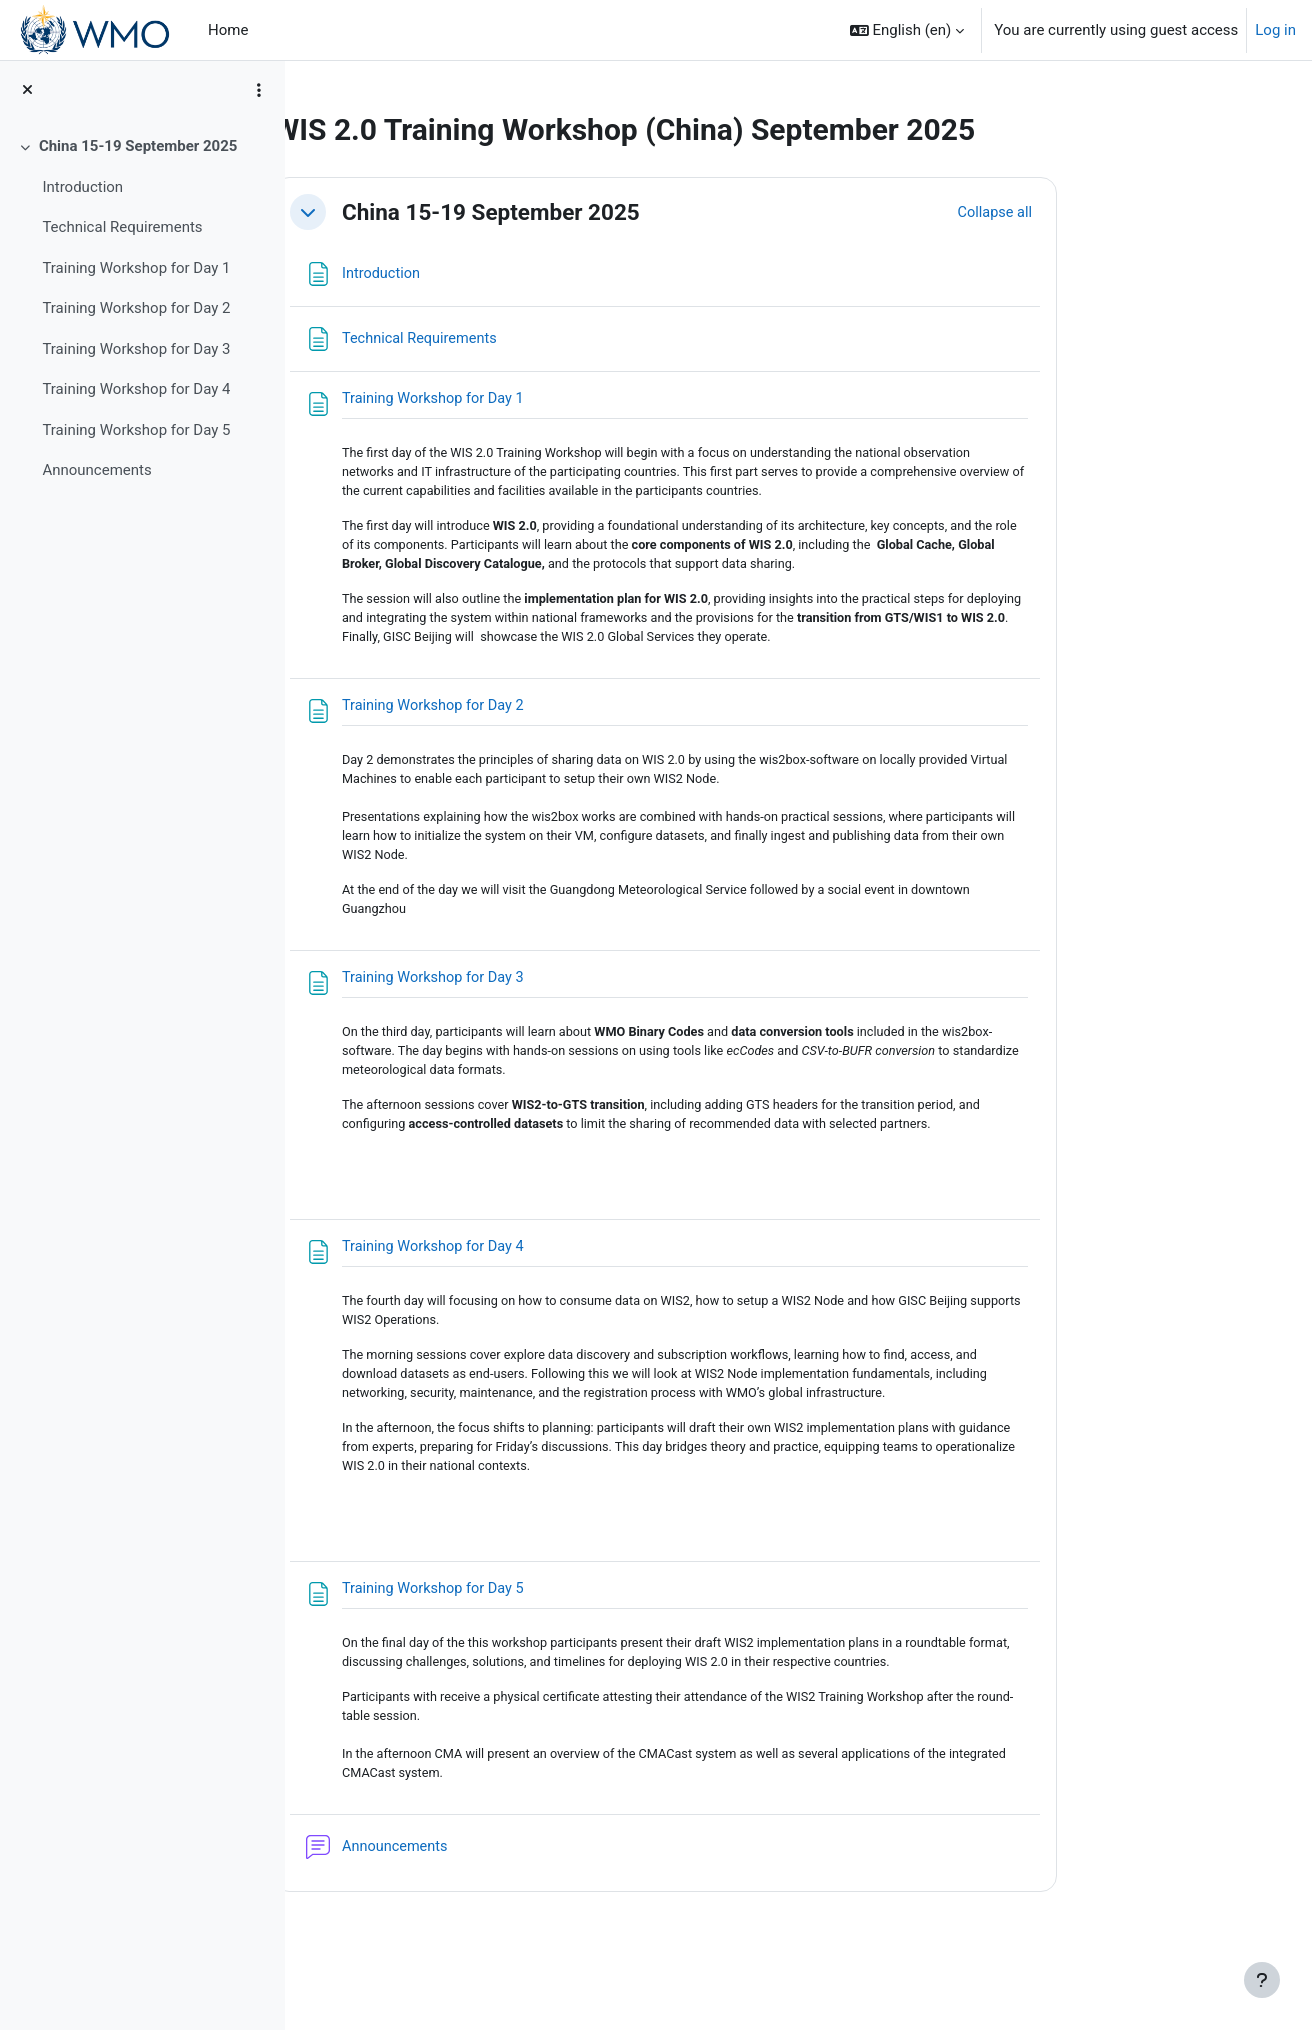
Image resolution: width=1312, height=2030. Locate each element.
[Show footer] (1262, 1980)
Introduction (82, 187)
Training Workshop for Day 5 (136, 430)
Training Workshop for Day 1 (136, 268)
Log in (1275, 30)
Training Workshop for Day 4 (136, 389)
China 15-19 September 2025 (138, 146)
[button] (907, 30)
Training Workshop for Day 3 (136, 349)
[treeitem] (142, 308)
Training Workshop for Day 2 (136, 308)
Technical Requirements (122, 227)
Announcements (96, 470)
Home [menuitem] (228, 30)
